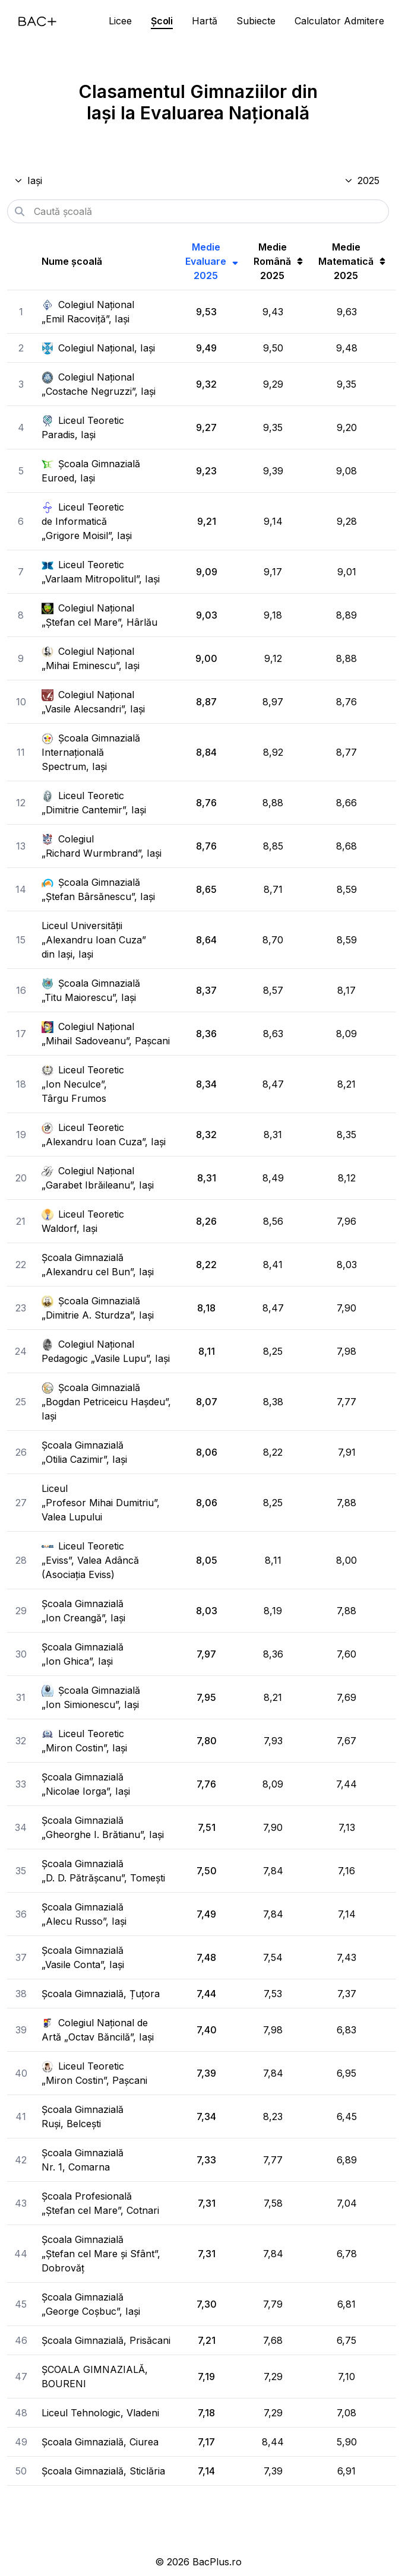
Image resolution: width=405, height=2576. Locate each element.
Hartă (204, 21)
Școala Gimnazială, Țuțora (101, 1994)
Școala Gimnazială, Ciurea (100, 2442)
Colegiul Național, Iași (98, 348)
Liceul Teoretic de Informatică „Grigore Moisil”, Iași (87, 521)
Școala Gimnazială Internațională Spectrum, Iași (91, 752)
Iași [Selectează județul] (28, 180)
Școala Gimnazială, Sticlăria (103, 2471)
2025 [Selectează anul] (361, 180)
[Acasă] (37, 21)
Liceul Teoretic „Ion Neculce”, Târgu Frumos (83, 1084)
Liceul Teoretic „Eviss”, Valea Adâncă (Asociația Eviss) (90, 1560)
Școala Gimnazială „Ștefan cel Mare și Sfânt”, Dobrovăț (101, 2253)
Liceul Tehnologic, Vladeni (100, 2413)
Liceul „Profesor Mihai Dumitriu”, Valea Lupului (101, 1502)
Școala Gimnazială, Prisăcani (106, 2340)
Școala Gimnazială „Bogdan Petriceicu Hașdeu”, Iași (106, 1402)
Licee (120, 21)
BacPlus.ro (217, 2562)
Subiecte (256, 21)
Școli (162, 21)
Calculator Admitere (339, 21)
